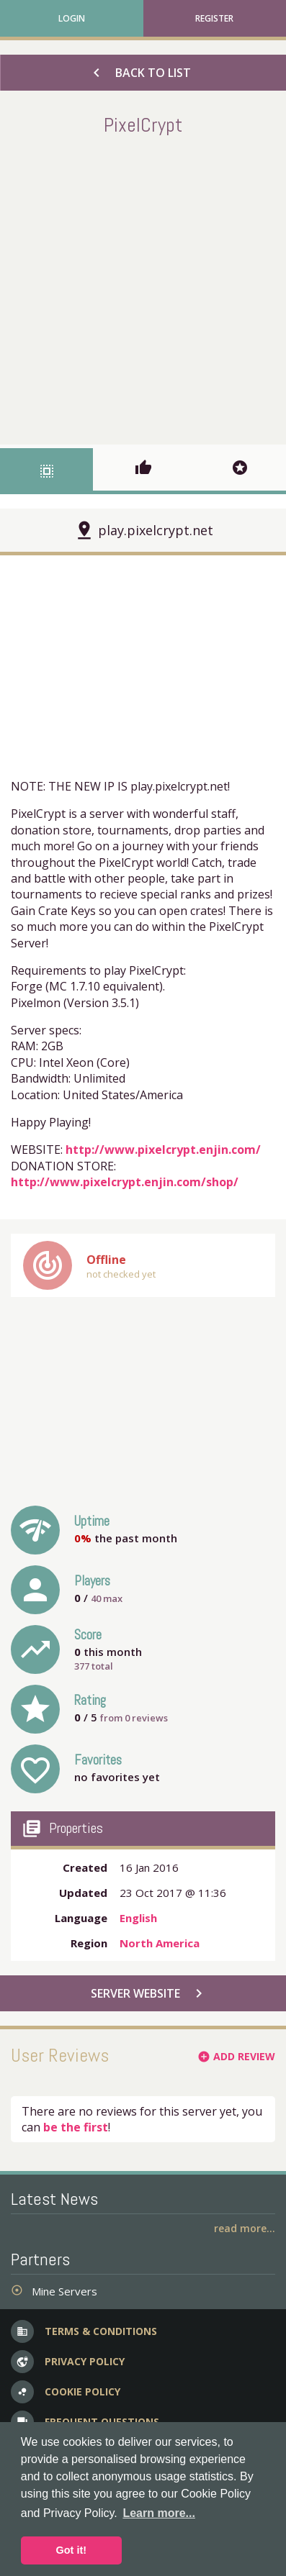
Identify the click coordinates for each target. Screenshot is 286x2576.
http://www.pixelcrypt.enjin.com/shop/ (124, 1182)
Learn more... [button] (158, 2513)
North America (160, 1943)
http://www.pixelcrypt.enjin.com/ (163, 1149)
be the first (75, 2127)
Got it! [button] (71, 2550)
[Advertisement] (143, 287)
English (138, 1918)
